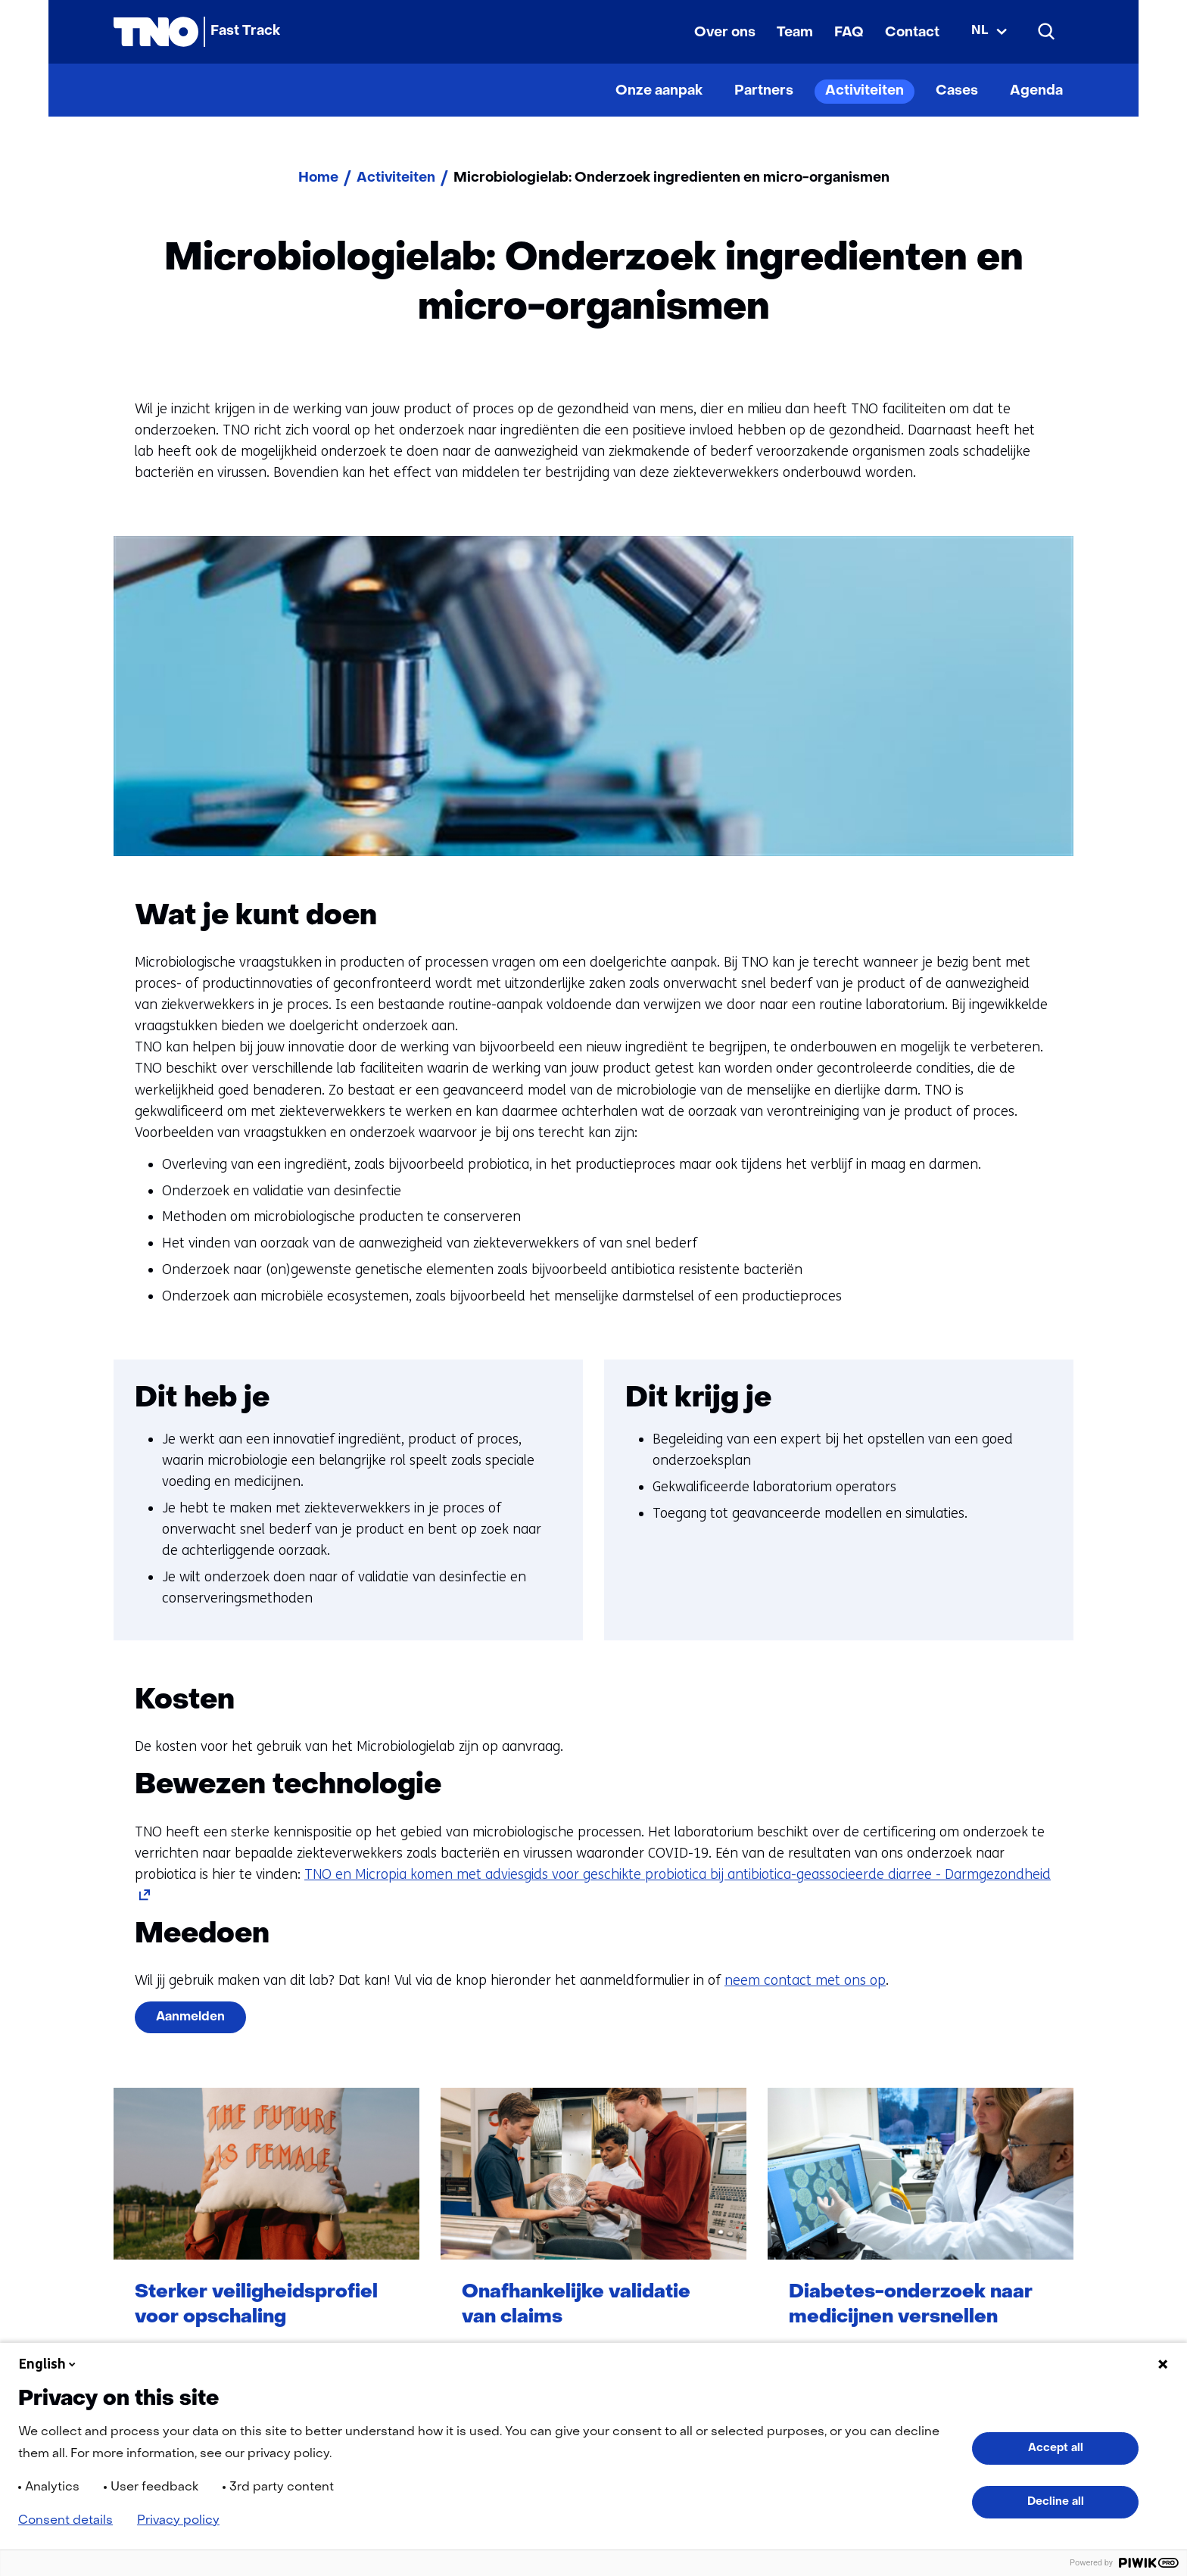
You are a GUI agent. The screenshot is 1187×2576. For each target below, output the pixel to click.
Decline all (1055, 2502)
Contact (912, 32)
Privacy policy (178, 2521)
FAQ (849, 32)
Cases (957, 91)
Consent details (65, 2521)
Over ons (725, 32)
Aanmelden (190, 2017)
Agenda (1036, 91)
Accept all (1055, 2448)
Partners (763, 91)
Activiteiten (864, 91)
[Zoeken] (1047, 32)
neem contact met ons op (805, 1980)
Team (795, 32)
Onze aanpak (659, 91)
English (48, 2364)
